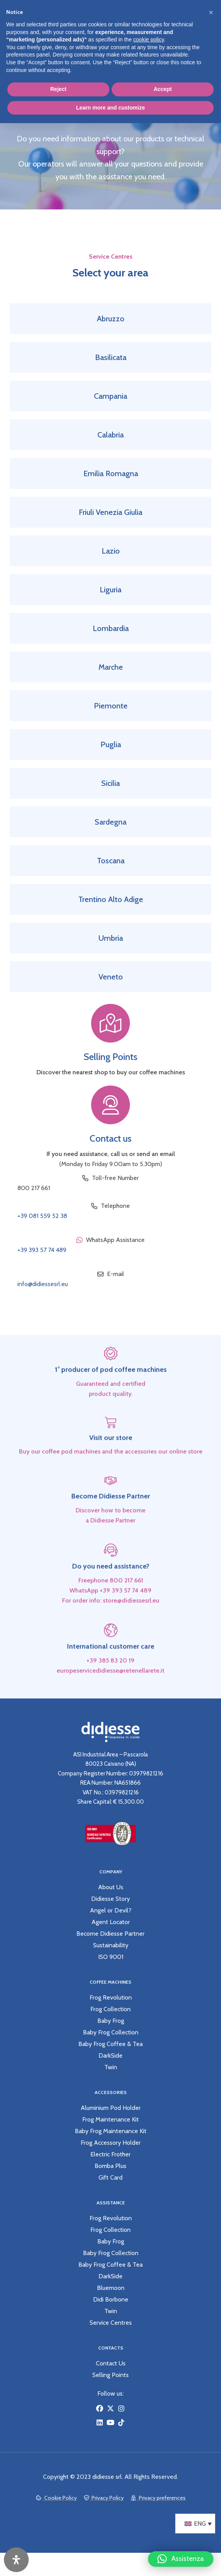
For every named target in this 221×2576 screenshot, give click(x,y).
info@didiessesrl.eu (42, 1284)
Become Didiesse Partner (110, 1523)
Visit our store (110, 1464)
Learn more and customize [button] (110, 108)
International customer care (110, 1673)
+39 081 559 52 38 (42, 1215)
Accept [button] (163, 89)
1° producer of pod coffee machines (111, 1396)
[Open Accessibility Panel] (16, 2559)
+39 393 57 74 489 (41, 1250)
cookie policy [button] (148, 39)
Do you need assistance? (110, 1593)
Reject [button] (58, 89)
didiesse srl (107, 2476)
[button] (180, 2554)
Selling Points (110, 1056)
